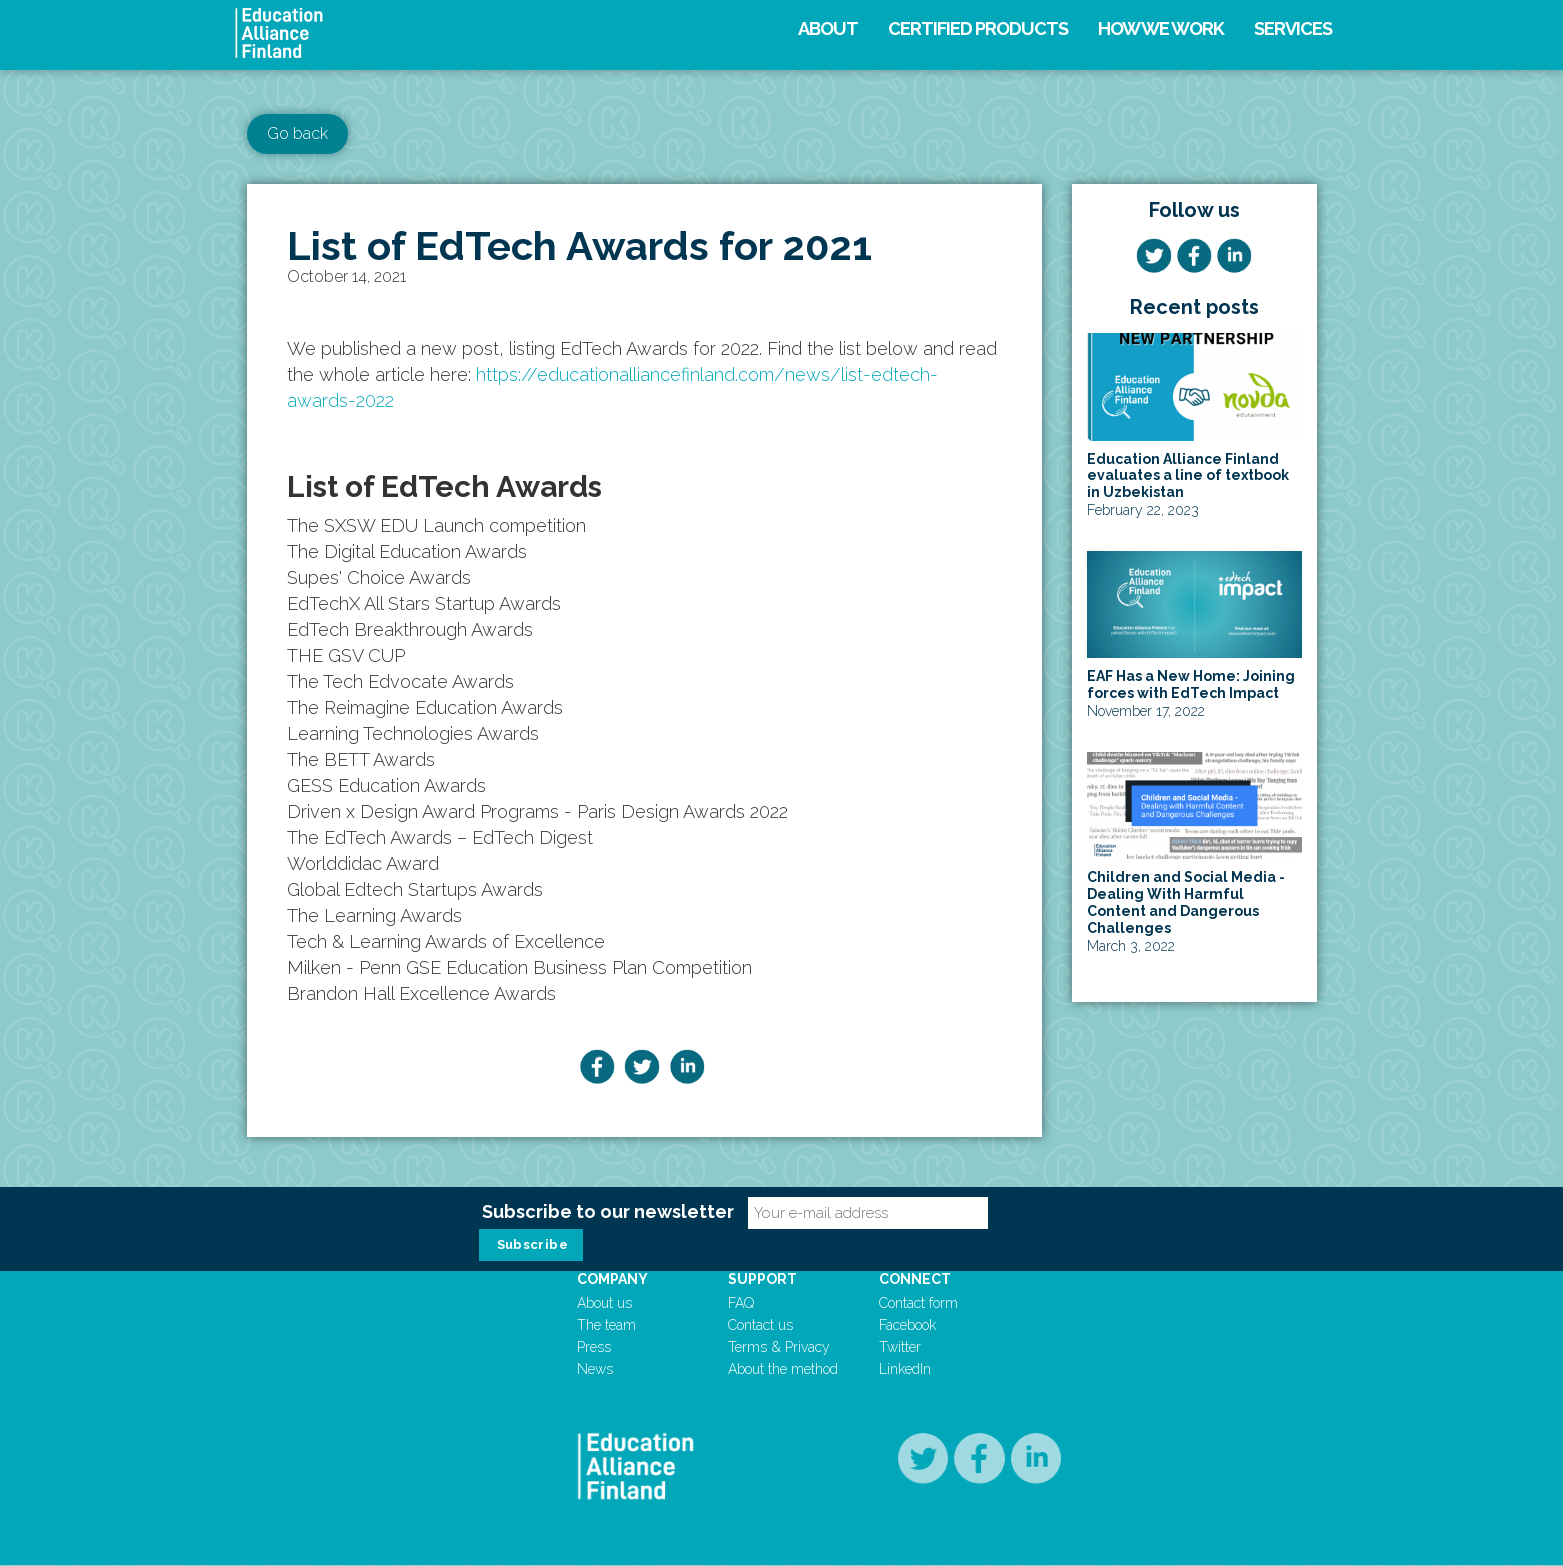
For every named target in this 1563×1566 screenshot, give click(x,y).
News (595, 1369)
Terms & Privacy (779, 1347)
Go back (297, 133)
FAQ (741, 1303)
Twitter (900, 1347)
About (828, 28)
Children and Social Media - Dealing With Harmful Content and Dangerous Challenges (1186, 902)
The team (606, 1325)
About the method (783, 1369)
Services (1293, 28)
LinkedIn (905, 1369)
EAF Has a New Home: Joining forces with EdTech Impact (1191, 684)
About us (604, 1303)
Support (762, 1279)
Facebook (907, 1325)
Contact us (760, 1325)
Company (612, 1279)
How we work (1161, 28)
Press (594, 1347)
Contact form (918, 1303)
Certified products (978, 28)
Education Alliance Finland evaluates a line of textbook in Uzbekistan (1188, 476)
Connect (915, 1279)
